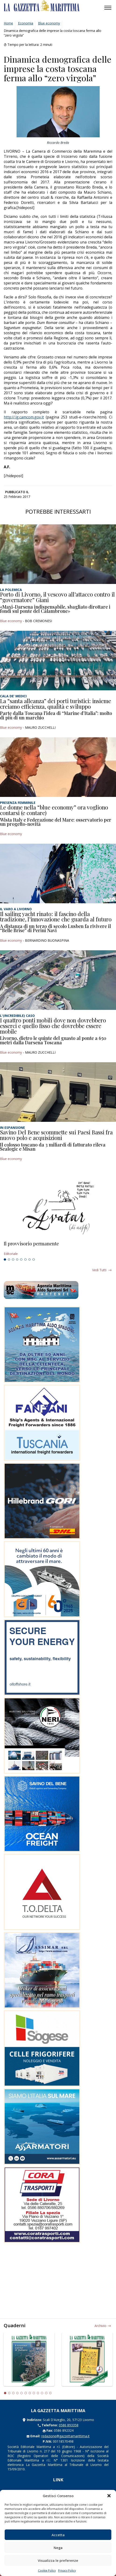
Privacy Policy (67, 2571)
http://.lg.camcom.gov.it (24, 417)
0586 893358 (68, 2425)
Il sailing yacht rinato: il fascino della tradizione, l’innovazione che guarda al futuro (56, 916)
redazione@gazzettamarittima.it (65, 2436)
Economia (25, 23)
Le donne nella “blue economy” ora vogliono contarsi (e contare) (54, 809)
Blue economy (49, 23)
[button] (109, 2495)
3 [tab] (13, 1259)
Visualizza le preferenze (58, 2560)
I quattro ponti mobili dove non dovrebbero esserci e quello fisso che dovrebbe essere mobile (53, 1025)
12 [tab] (50, 2393)
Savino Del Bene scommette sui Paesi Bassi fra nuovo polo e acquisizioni (56, 1134)
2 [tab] (9, 1259)
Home (8, 23)
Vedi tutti (99, 1270)
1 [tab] (5, 1259)
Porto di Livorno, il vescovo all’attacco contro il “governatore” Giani (57, 597)
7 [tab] (29, 1259)
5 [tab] (21, 1259)
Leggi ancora (58, 1248)
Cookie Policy (47, 2571)
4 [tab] (17, 1259)
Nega (58, 2547)
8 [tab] (33, 1259)
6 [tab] (25, 1259)
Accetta (58, 2534)
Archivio (100, 2325)
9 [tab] (38, 2393)
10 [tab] (42, 2393)
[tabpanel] (58, 1248)
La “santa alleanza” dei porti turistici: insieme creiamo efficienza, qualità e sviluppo (55, 703)
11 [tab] (46, 2393)
